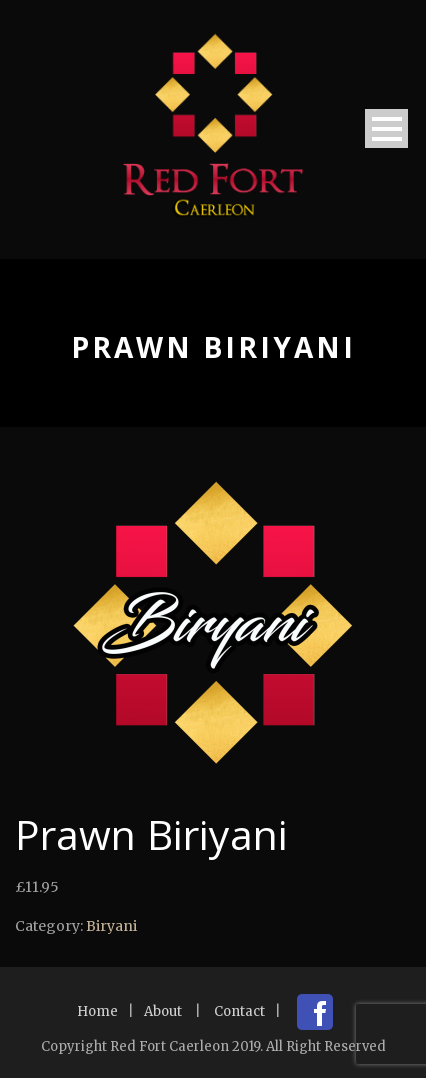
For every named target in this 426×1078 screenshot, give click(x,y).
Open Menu (386, 128)
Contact (239, 1011)
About (163, 1011)
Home (97, 1011)
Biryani (111, 926)
